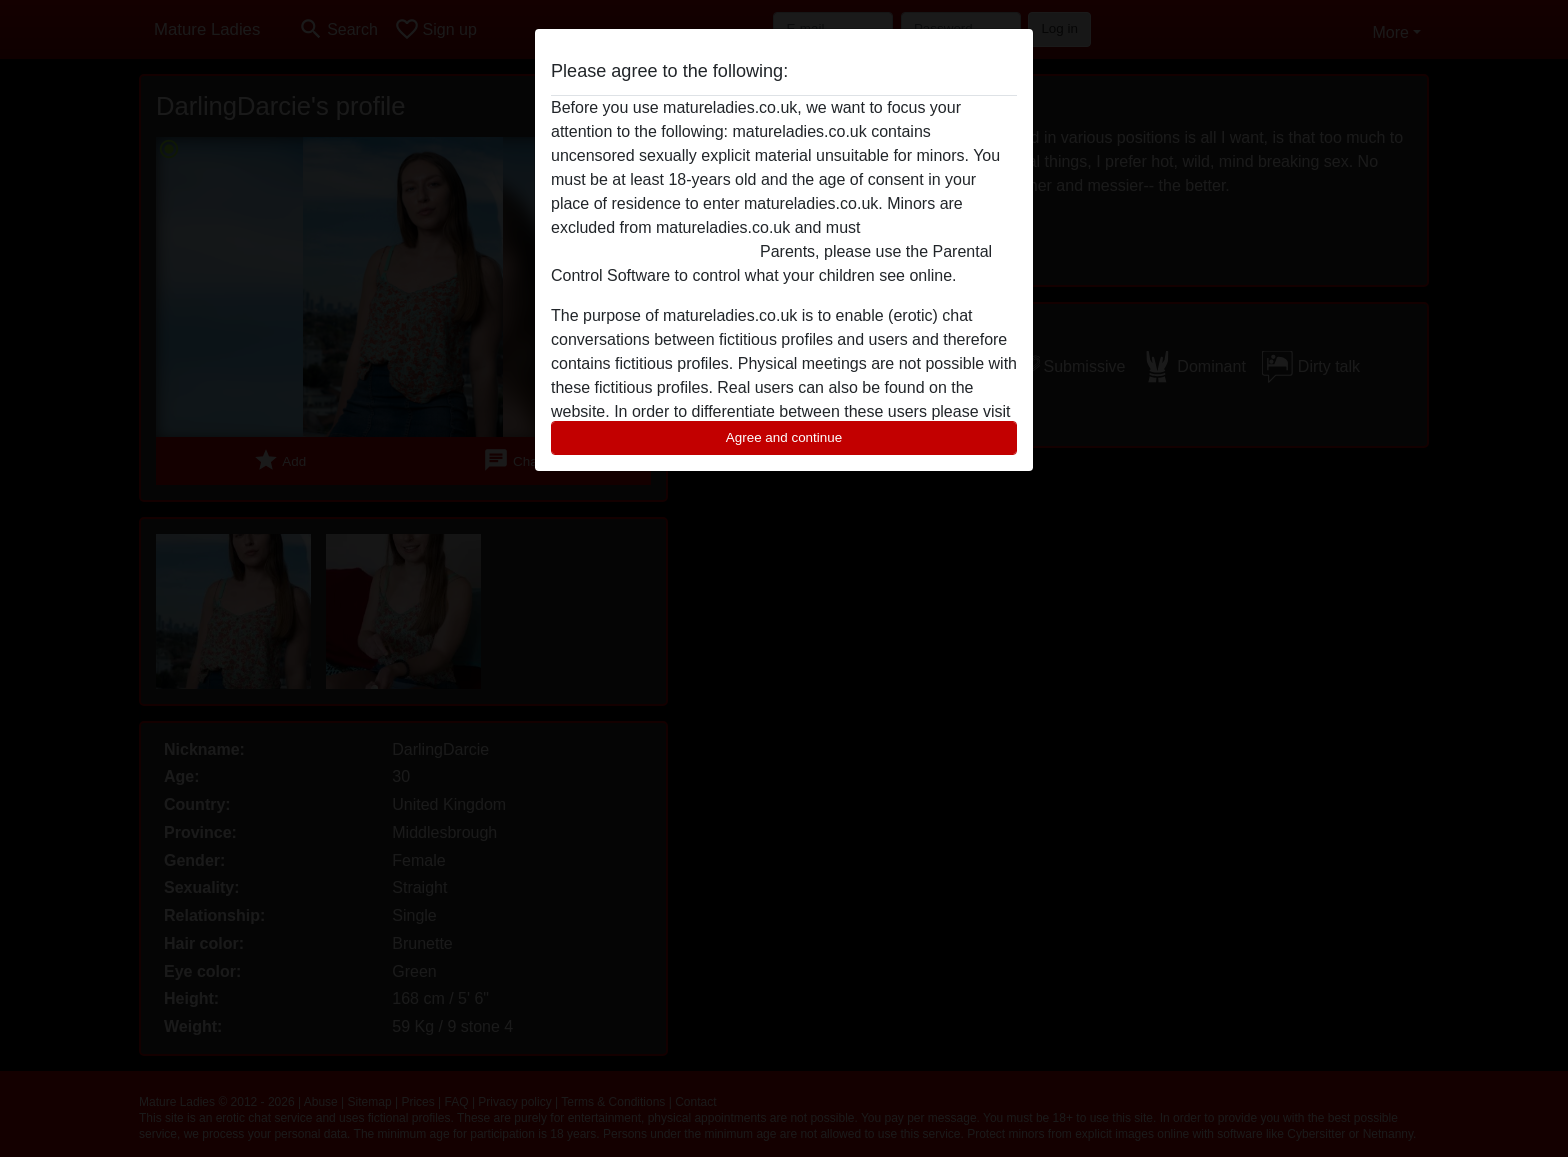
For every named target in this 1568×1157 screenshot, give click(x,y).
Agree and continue (784, 437)
